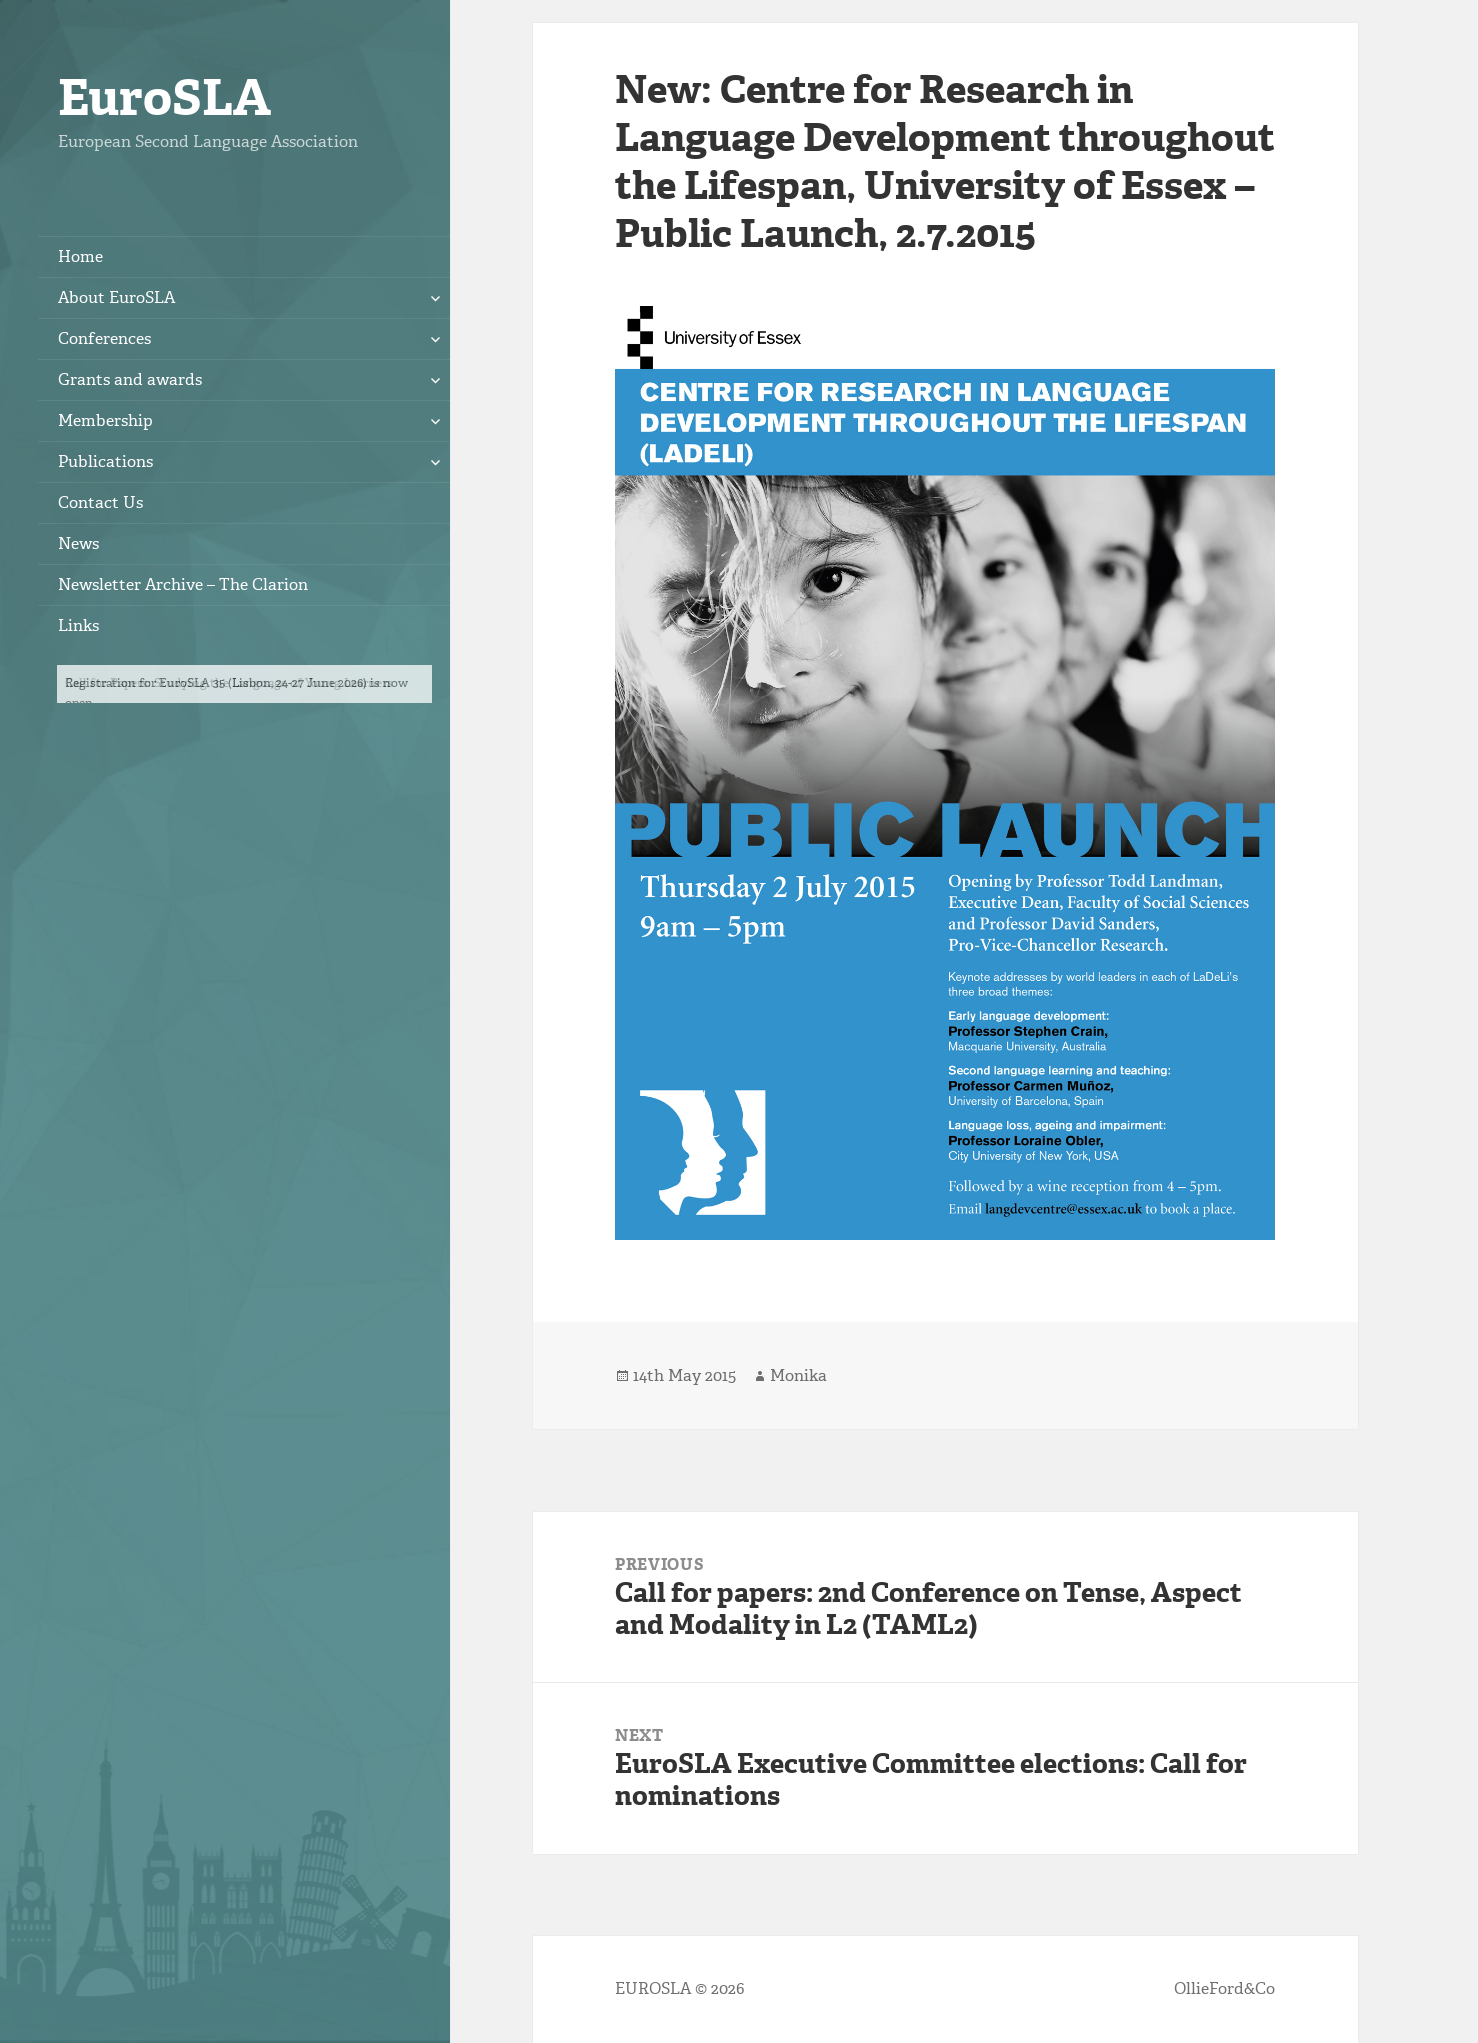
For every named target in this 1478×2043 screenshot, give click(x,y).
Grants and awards (130, 379)
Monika (798, 1375)
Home (80, 256)
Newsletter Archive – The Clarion (183, 584)
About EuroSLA (116, 297)
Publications (105, 461)
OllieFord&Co (1224, 1988)
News (78, 543)
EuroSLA (164, 97)
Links (78, 625)
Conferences (104, 338)
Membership (105, 420)
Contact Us (100, 502)
